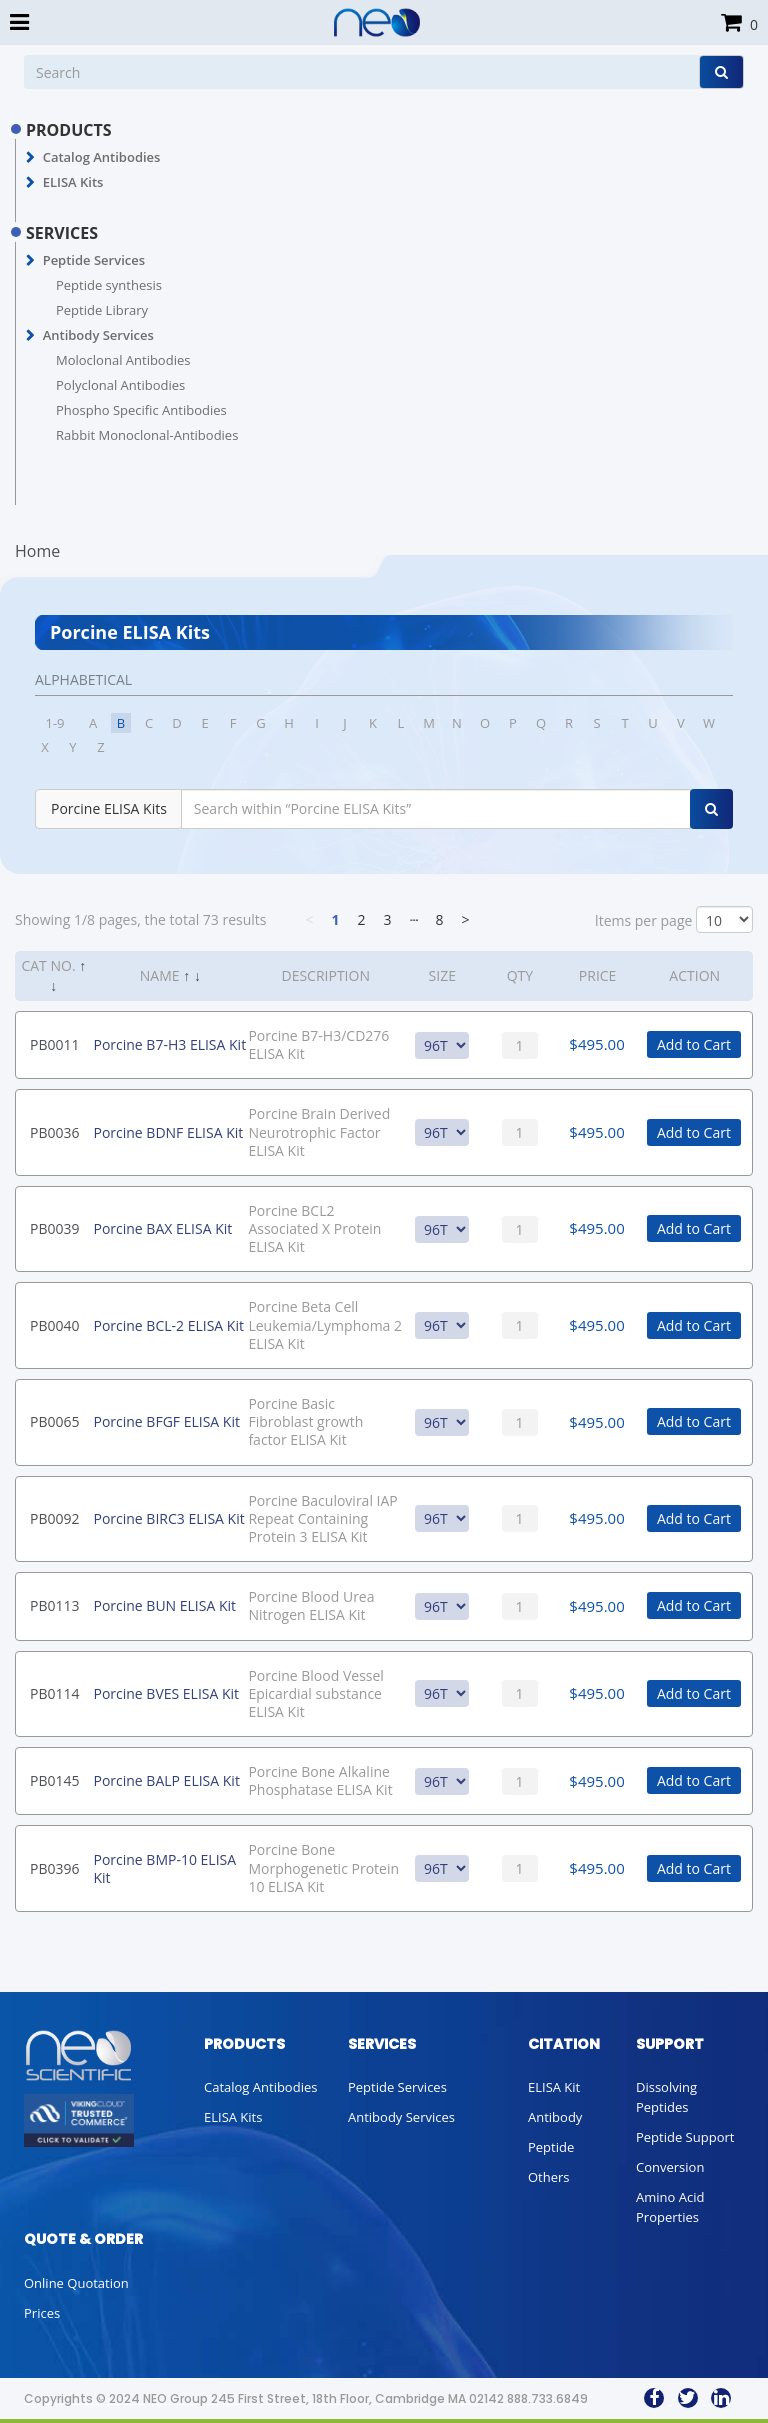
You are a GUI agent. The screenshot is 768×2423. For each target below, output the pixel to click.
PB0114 (55, 1693)
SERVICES (62, 233)
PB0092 (55, 1518)
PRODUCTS (69, 130)
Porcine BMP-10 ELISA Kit (164, 1868)
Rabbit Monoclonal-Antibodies (147, 435)
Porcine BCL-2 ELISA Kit (168, 1325)
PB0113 (55, 1605)
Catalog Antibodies (102, 157)
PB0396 (55, 1868)
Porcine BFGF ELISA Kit (166, 1421)
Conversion (670, 2167)
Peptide (551, 2147)
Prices (42, 2313)
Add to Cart (694, 1044)
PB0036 (55, 1132)
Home (37, 551)
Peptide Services (94, 260)
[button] (30, 158)
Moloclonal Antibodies (123, 360)
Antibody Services (98, 335)
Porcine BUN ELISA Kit (164, 1605)
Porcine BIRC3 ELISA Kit (168, 1518)
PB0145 (55, 1780)
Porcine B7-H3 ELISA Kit (169, 1044)
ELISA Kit (554, 2087)
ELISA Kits (73, 182)
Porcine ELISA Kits (109, 808)
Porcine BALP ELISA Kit (166, 1780)
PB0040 (55, 1325)
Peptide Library (102, 310)
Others (549, 2177)
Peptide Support (685, 2137)
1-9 (54, 723)
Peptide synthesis (109, 285)
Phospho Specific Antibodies (141, 410)
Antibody (555, 2117)
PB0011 (55, 1044)
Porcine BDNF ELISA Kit (168, 1132)
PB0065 (55, 1421)
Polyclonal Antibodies (120, 385)
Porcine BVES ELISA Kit (166, 1693)
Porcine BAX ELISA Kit (162, 1228)
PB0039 (55, 1228)
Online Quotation (76, 2283)
